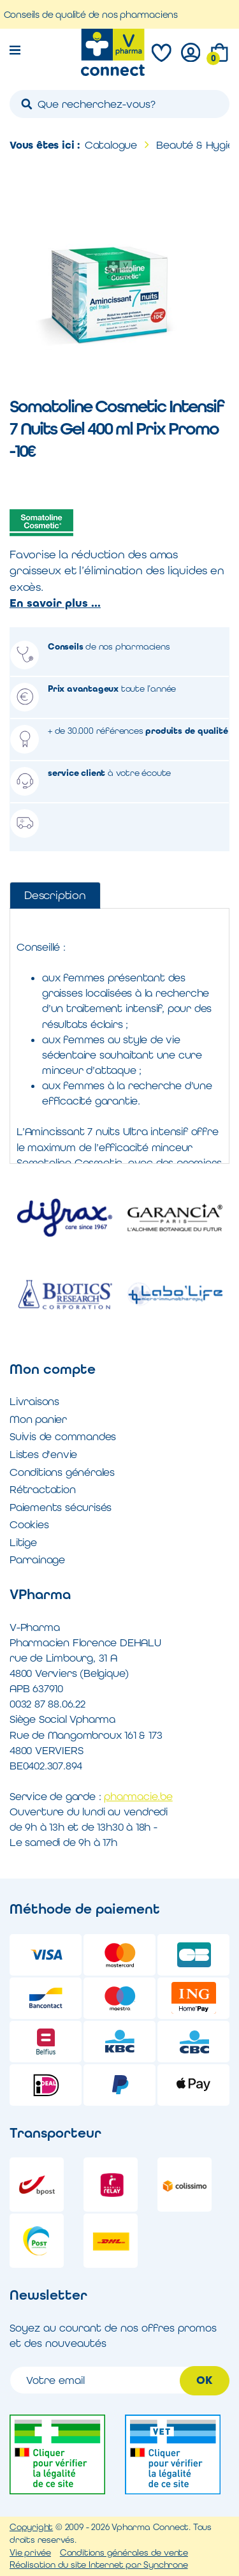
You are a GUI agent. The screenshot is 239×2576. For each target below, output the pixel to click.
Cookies (29, 1524)
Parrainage (37, 1559)
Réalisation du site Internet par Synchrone (99, 2564)
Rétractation (43, 1489)
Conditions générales (62, 1472)
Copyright (31, 2527)
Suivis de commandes (63, 1436)
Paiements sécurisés (61, 1507)
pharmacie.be (138, 1796)
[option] (65, 1255)
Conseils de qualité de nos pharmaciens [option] (98, 14)
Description (55, 895)
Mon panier (38, 1419)
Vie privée (30, 2552)
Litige (23, 1542)
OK (204, 2380)
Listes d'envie (43, 1454)
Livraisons (34, 1401)
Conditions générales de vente (124, 2552)
